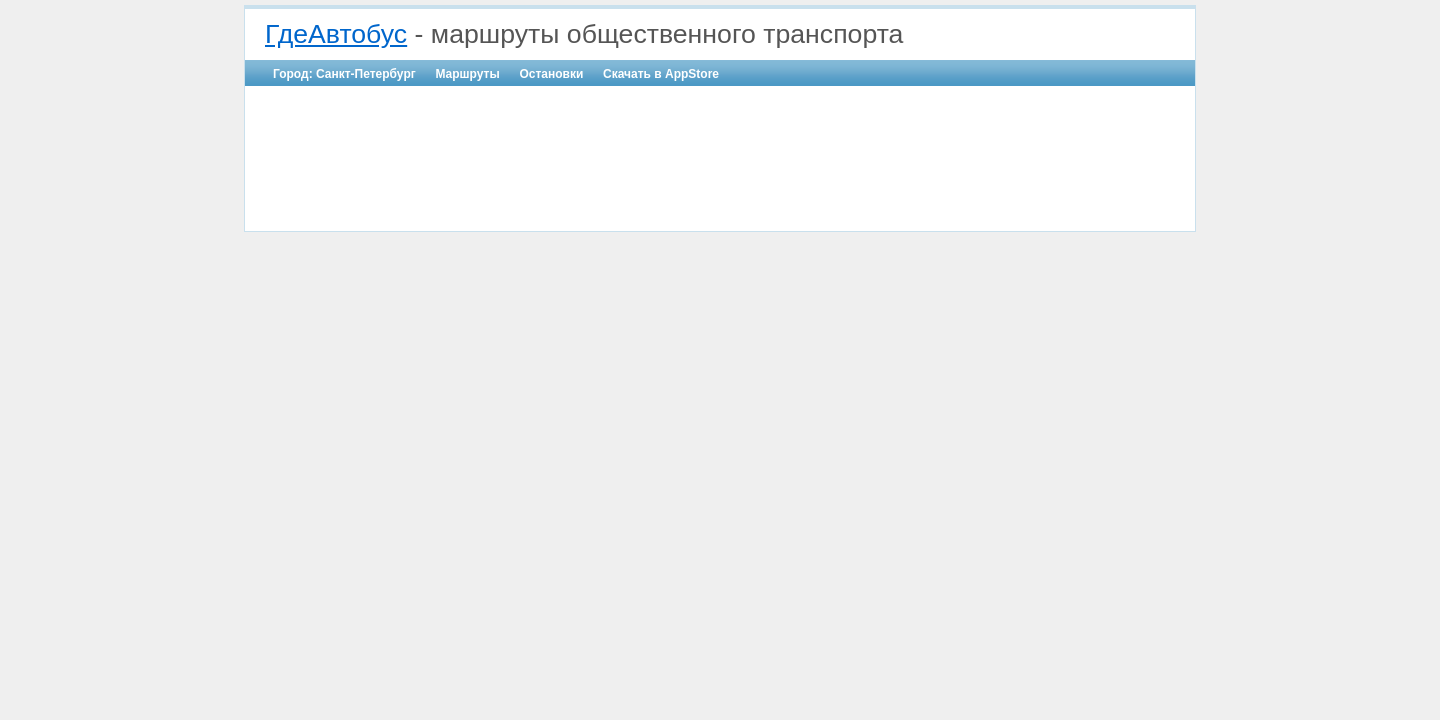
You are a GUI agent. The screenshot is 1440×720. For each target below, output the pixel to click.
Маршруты (467, 74)
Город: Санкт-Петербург (344, 74)
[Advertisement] (720, 146)
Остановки (551, 74)
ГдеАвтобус (336, 34)
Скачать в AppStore (661, 74)
